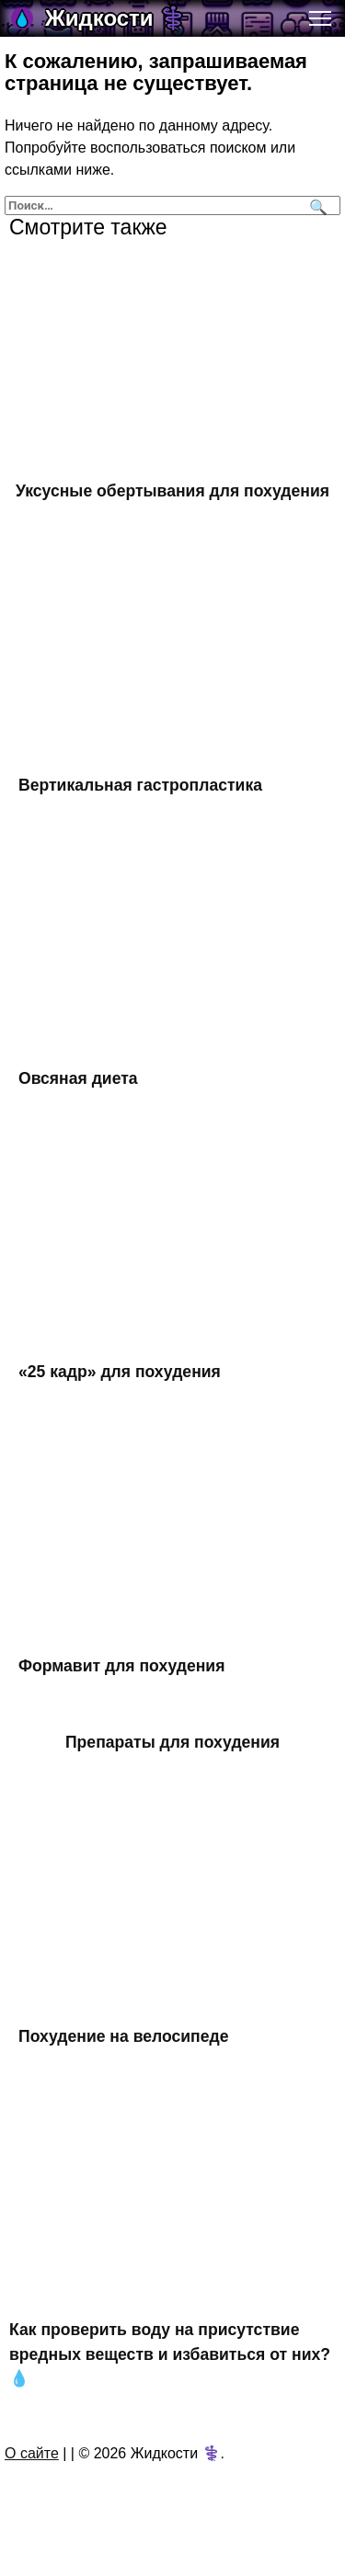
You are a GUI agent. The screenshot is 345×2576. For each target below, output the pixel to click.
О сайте (32, 2453)
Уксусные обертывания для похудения (172, 491)
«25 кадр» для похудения (119, 1371)
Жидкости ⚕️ (116, 18)
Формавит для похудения (121, 1666)
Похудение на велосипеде (123, 2036)
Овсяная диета (78, 1078)
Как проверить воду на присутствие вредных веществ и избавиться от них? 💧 (169, 2354)
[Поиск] (316, 205)
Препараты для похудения (172, 1742)
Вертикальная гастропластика (140, 784)
